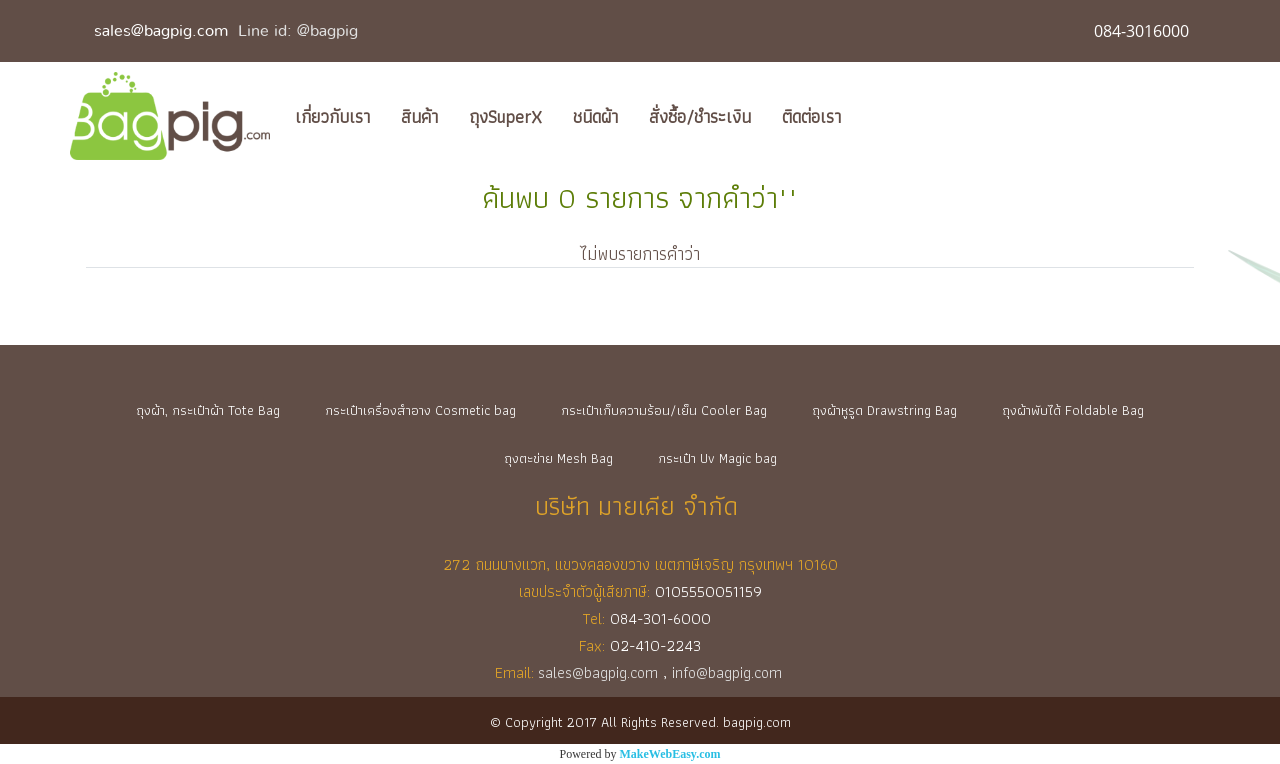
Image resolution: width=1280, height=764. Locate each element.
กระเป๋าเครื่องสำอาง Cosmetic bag (420, 410)
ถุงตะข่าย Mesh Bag (558, 458)
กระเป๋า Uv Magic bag (717, 458)
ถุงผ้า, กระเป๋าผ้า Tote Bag (208, 410)
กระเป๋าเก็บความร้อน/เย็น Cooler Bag (664, 410)
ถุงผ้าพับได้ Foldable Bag (1073, 410)
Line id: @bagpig (298, 31)
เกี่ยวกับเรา (332, 116)
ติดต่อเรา (811, 116)
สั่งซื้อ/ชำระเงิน (700, 116)
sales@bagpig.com (161, 31)
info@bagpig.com (729, 672)
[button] (874, 116)
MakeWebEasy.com (670, 754)
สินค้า (419, 116)
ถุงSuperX (505, 116)
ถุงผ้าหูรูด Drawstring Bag (884, 410)
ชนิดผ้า (595, 116)
